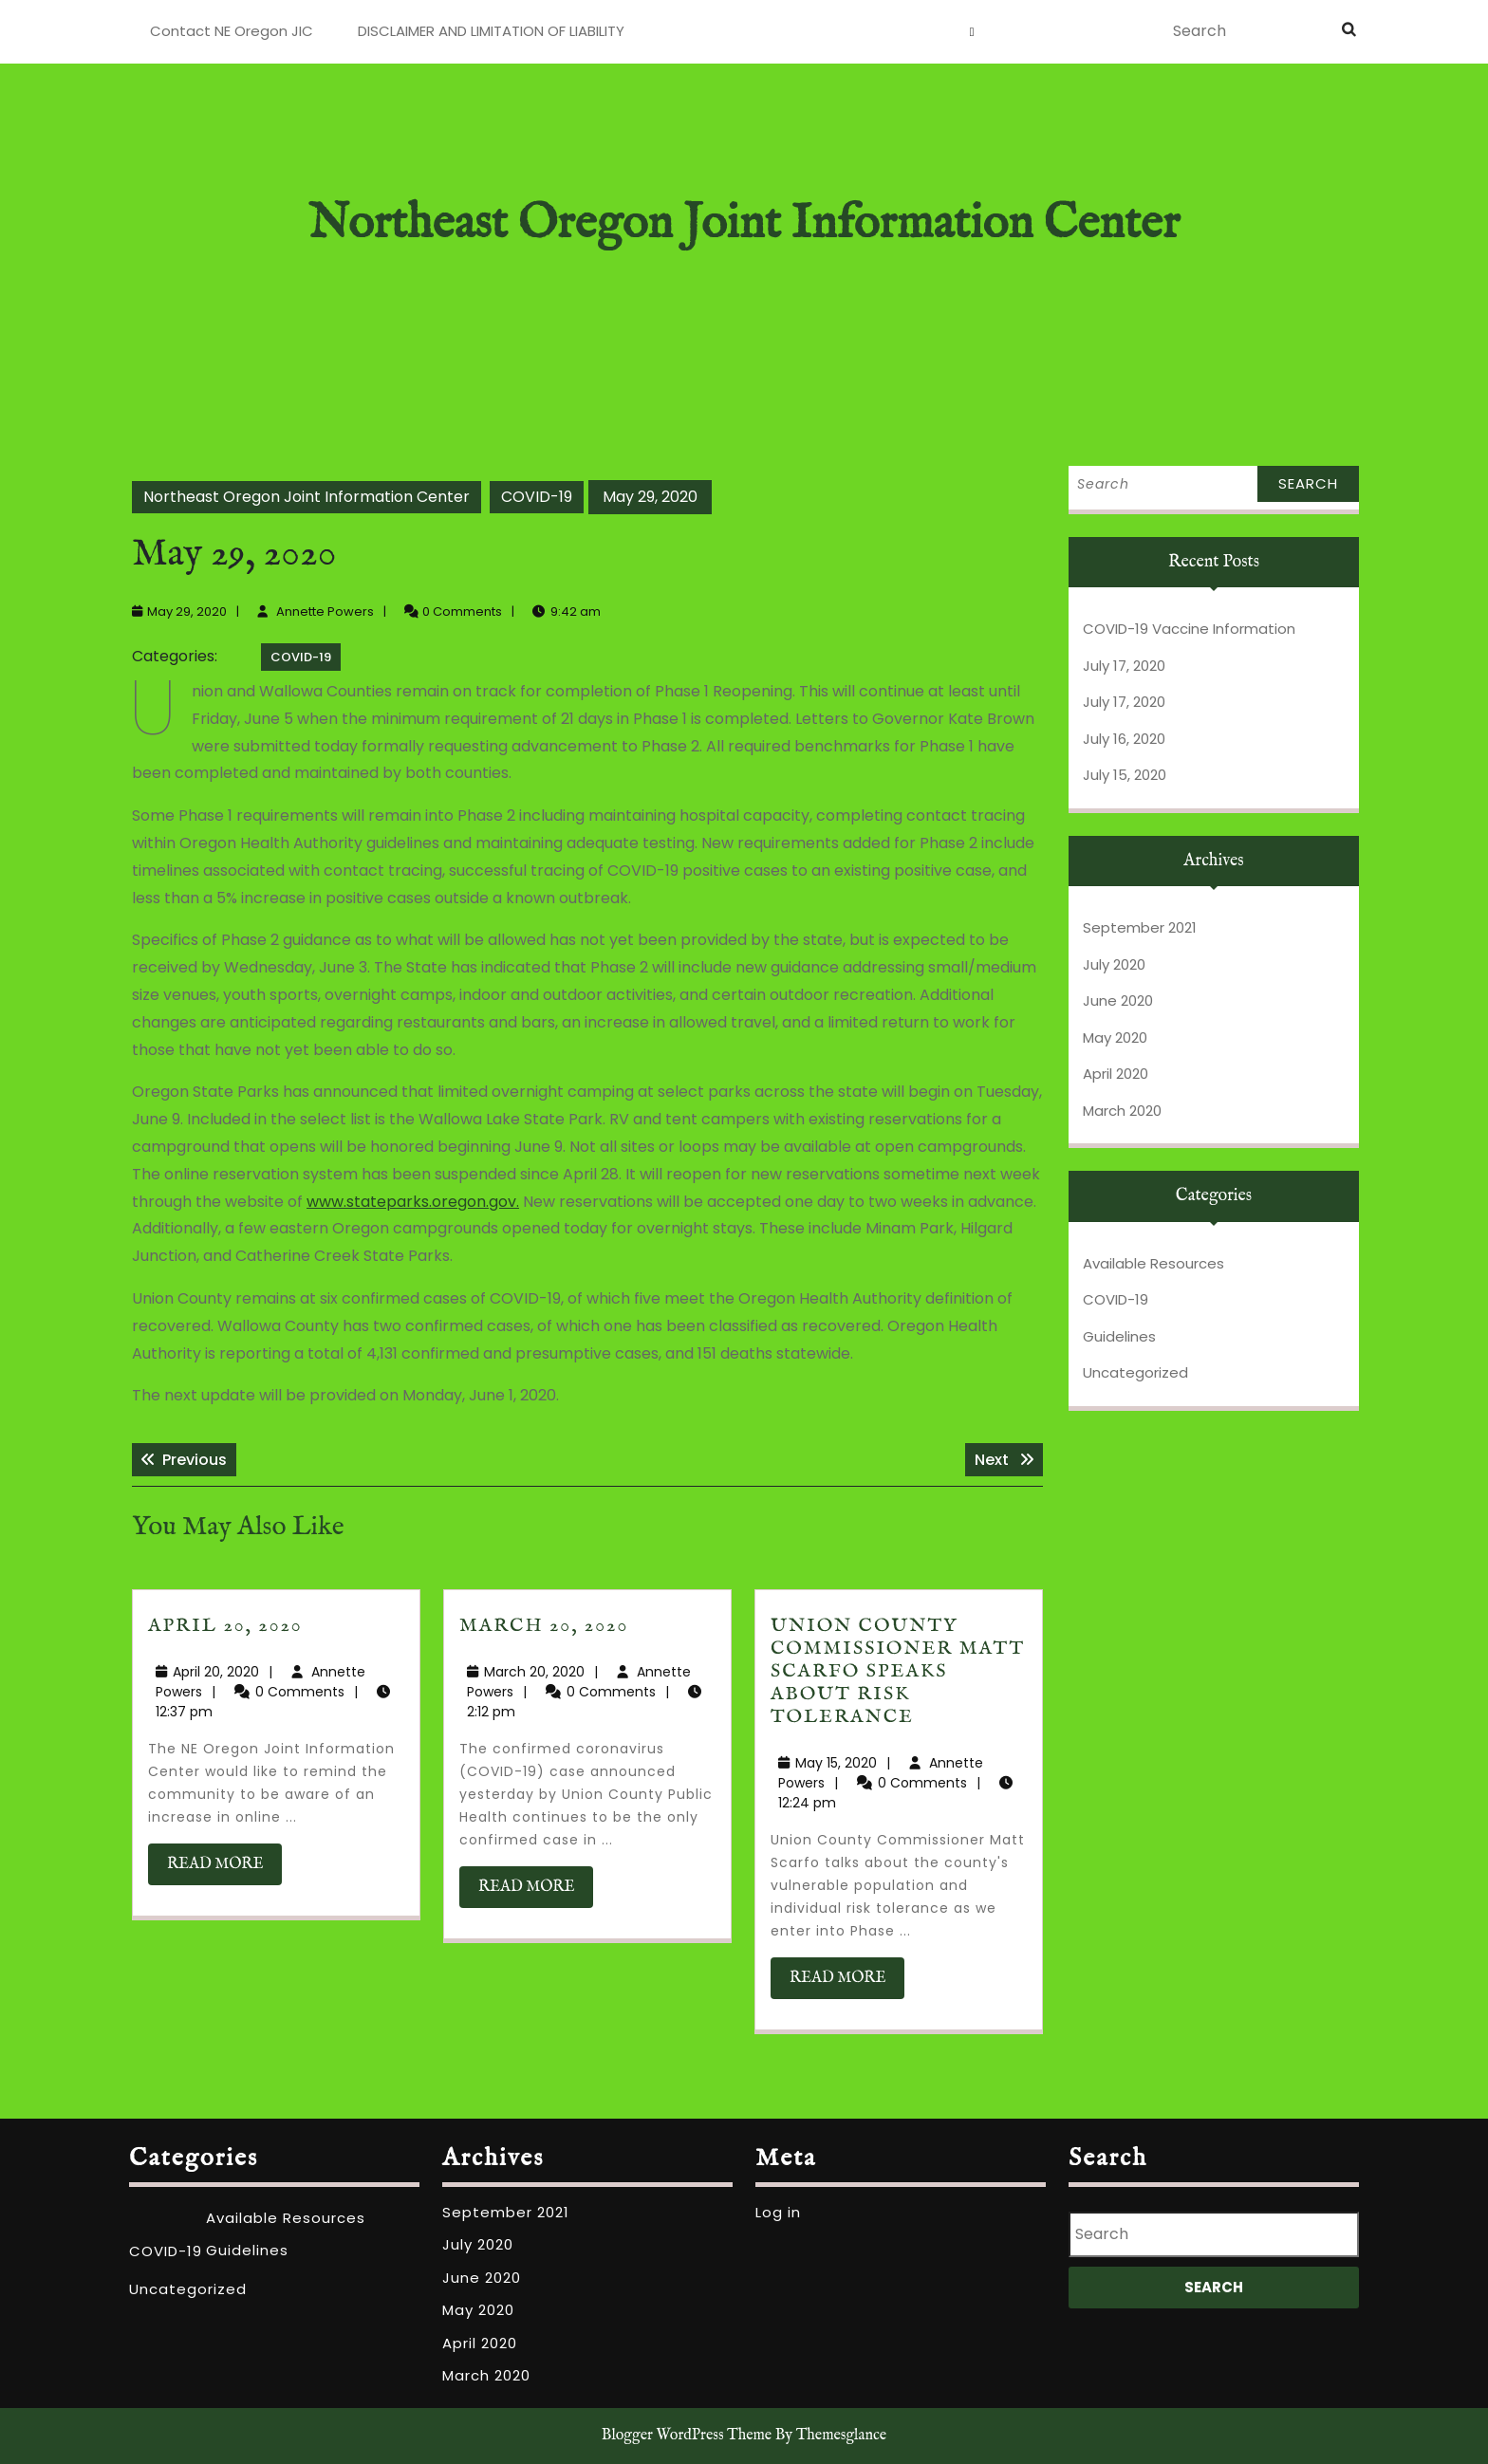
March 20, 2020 (543, 1626)
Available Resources (1153, 1263)
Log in (778, 2212)
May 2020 (1115, 1037)
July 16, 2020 (1124, 739)
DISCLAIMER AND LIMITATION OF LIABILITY (491, 31)
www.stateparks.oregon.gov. (413, 1202)
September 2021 (1140, 927)
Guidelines (1119, 1336)
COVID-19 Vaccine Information (1189, 629)
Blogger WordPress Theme (687, 2435)
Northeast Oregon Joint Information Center (744, 224)
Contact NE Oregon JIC (231, 31)
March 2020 (1122, 1111)
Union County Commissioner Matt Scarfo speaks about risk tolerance (898, 1671)
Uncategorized (1135, 1372)
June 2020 (1118, 1000)
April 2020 (1115, 1074)
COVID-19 (536, 497)
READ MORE (224, 1868)
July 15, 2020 (1124, 775)
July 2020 (1114, 964)
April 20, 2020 (225, 1626)
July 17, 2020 (1124, 666)
